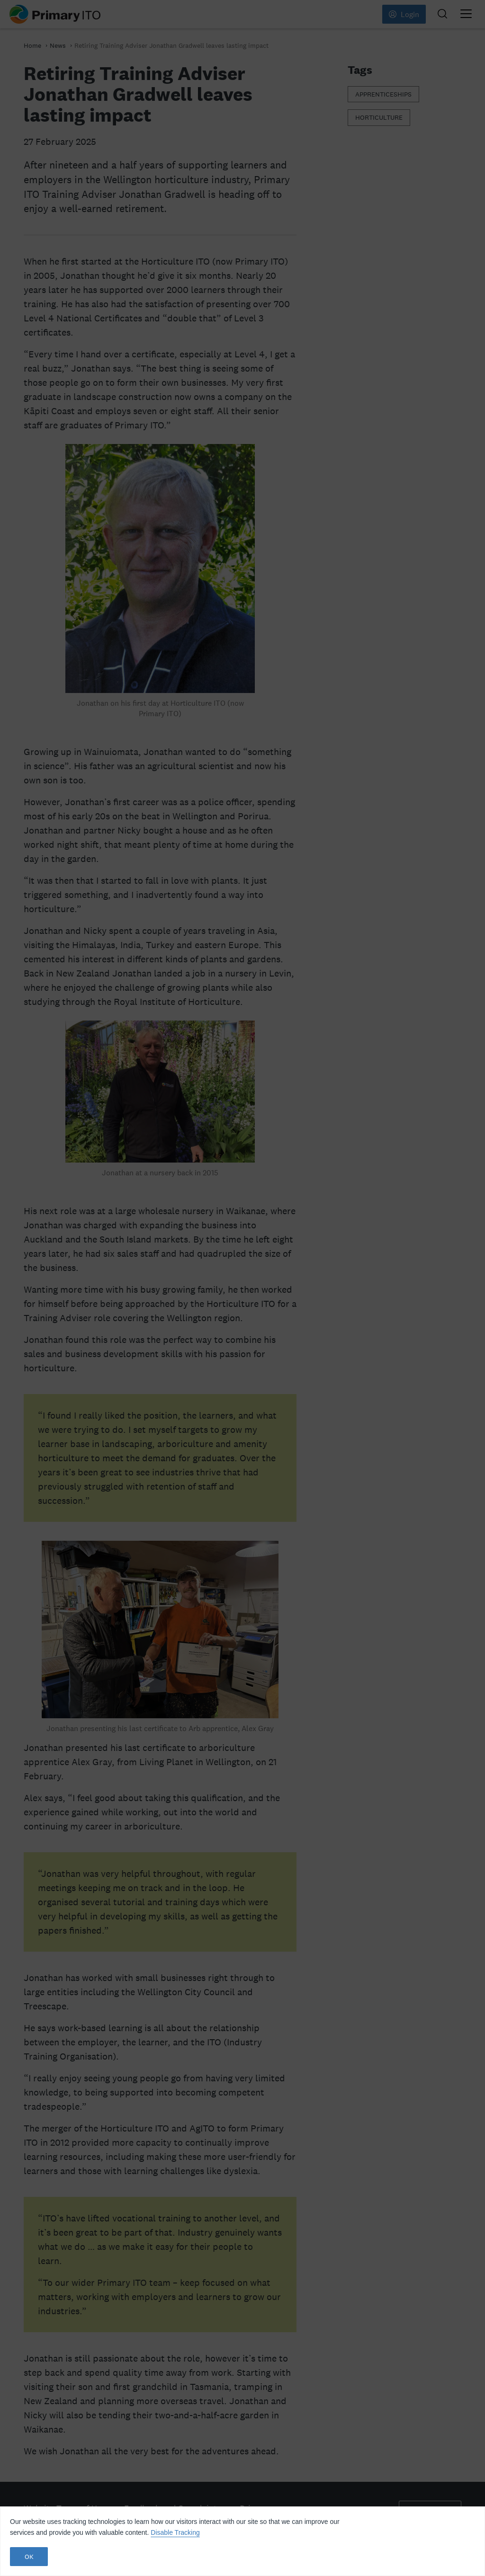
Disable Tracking (175, 2532)
